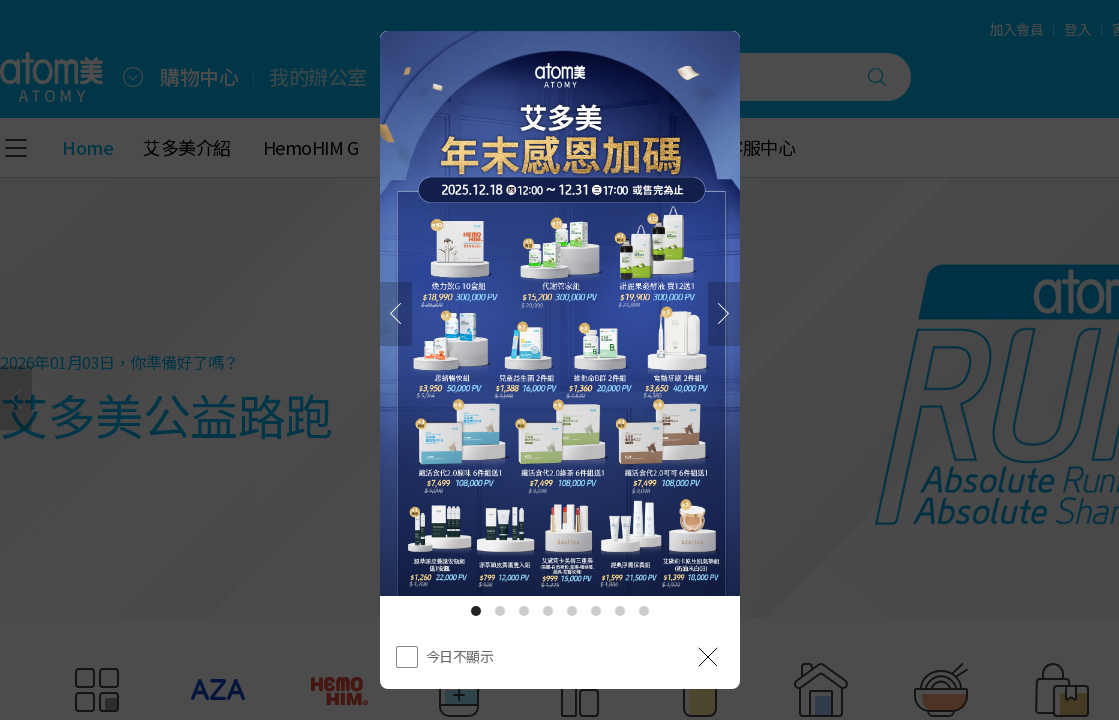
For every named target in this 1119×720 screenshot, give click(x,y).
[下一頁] (724, 314)
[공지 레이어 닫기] (708, 657)
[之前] (396, 314)
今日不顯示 (460, 656)
